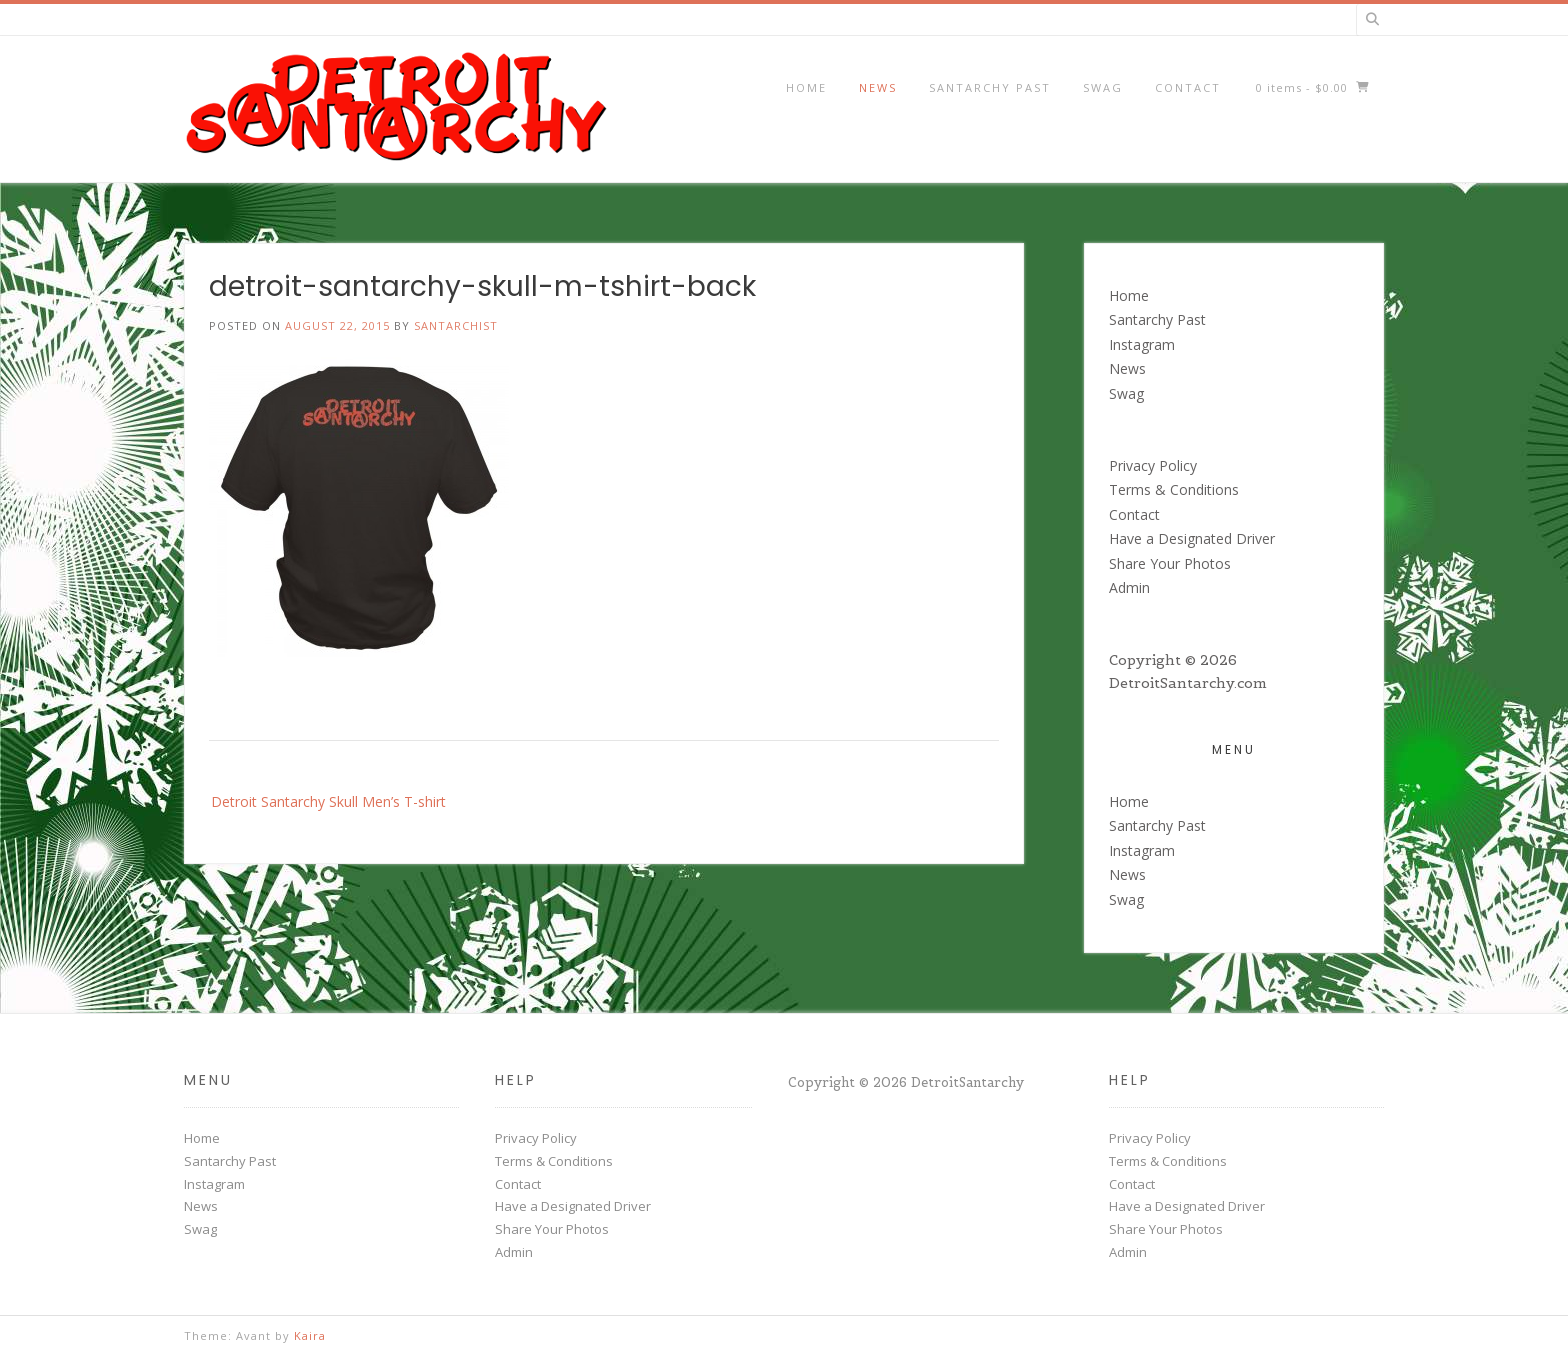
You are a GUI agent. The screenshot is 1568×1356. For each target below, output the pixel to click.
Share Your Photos (1170, 563)
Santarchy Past (990, 87)
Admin (1129, 587)
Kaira (310, 1335)
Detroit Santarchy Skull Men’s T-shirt (328, 801)
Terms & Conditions (1174, 489)
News (878, 87)
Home (806, 87)
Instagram (1142, 344)
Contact (1188, 87)
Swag (1103, 87)
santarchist (456, 325)
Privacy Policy (1153, 465)
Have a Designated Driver (1192, 538)
